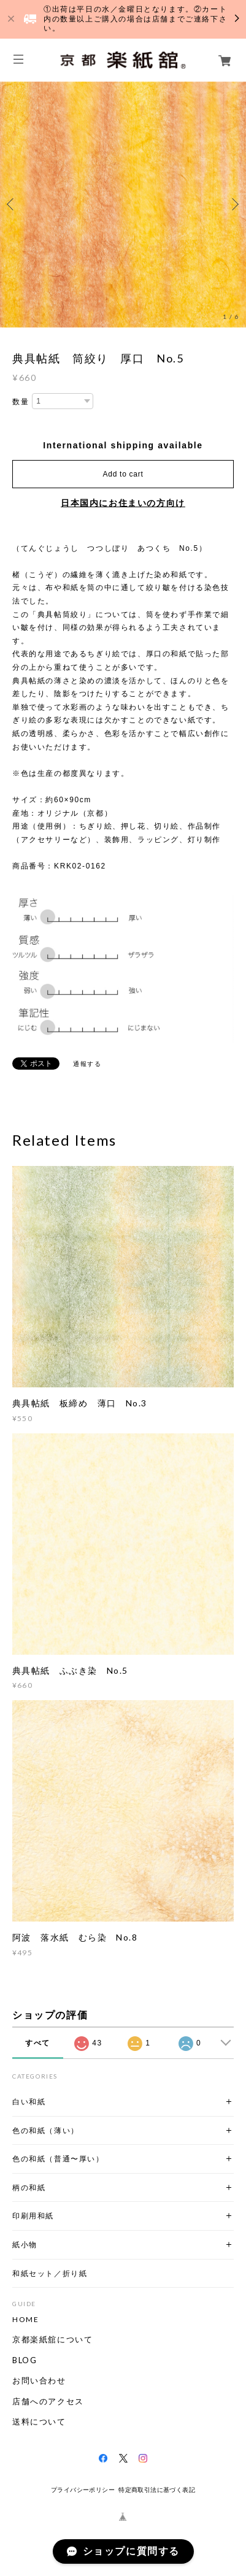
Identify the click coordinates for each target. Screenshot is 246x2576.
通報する (87, 1063)
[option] (123, 205)
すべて (37, 2043)
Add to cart (123, 474)
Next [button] (233, 204)
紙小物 (24, 2244)
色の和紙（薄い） (45, 2130)
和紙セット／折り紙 (49, 2273)
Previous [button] (12, 204)
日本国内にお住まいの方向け (123, 503)
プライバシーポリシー (83, 2489)
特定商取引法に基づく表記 (156, 2489)
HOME (25, 2319)
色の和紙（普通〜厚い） (58, 2158)
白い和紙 (28, 2101)
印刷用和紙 (33, 2215)
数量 (20, 401)
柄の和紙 (28, 2187)
